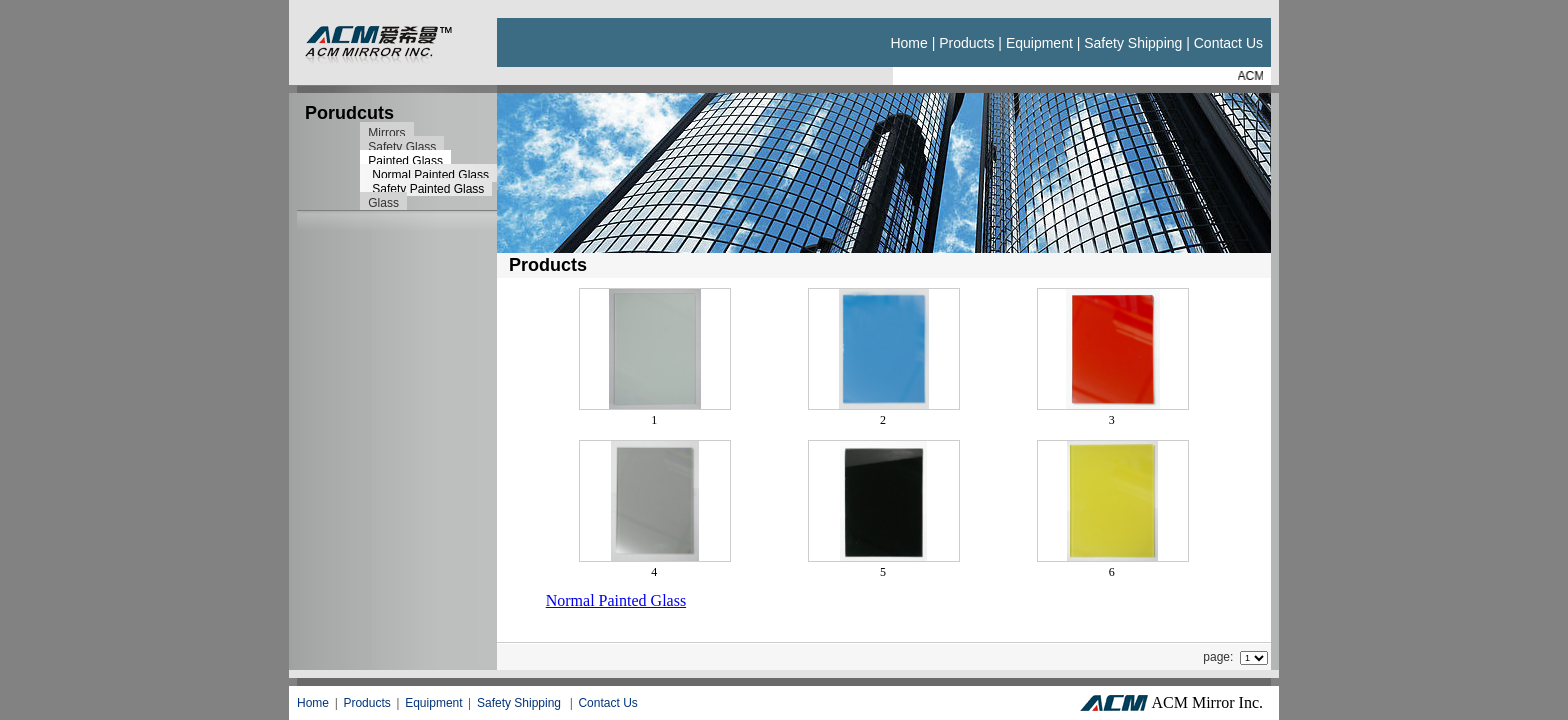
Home (908, 43)
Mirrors (386, 133)
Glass (383, 203)
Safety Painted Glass (428, 189)
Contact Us (607, 703)
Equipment (1039, 43)
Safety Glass (402, 147)
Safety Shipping (1133, 43)
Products (966, 43)
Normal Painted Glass (430, 175)
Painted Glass (405, 161)
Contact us (1228, 43)
